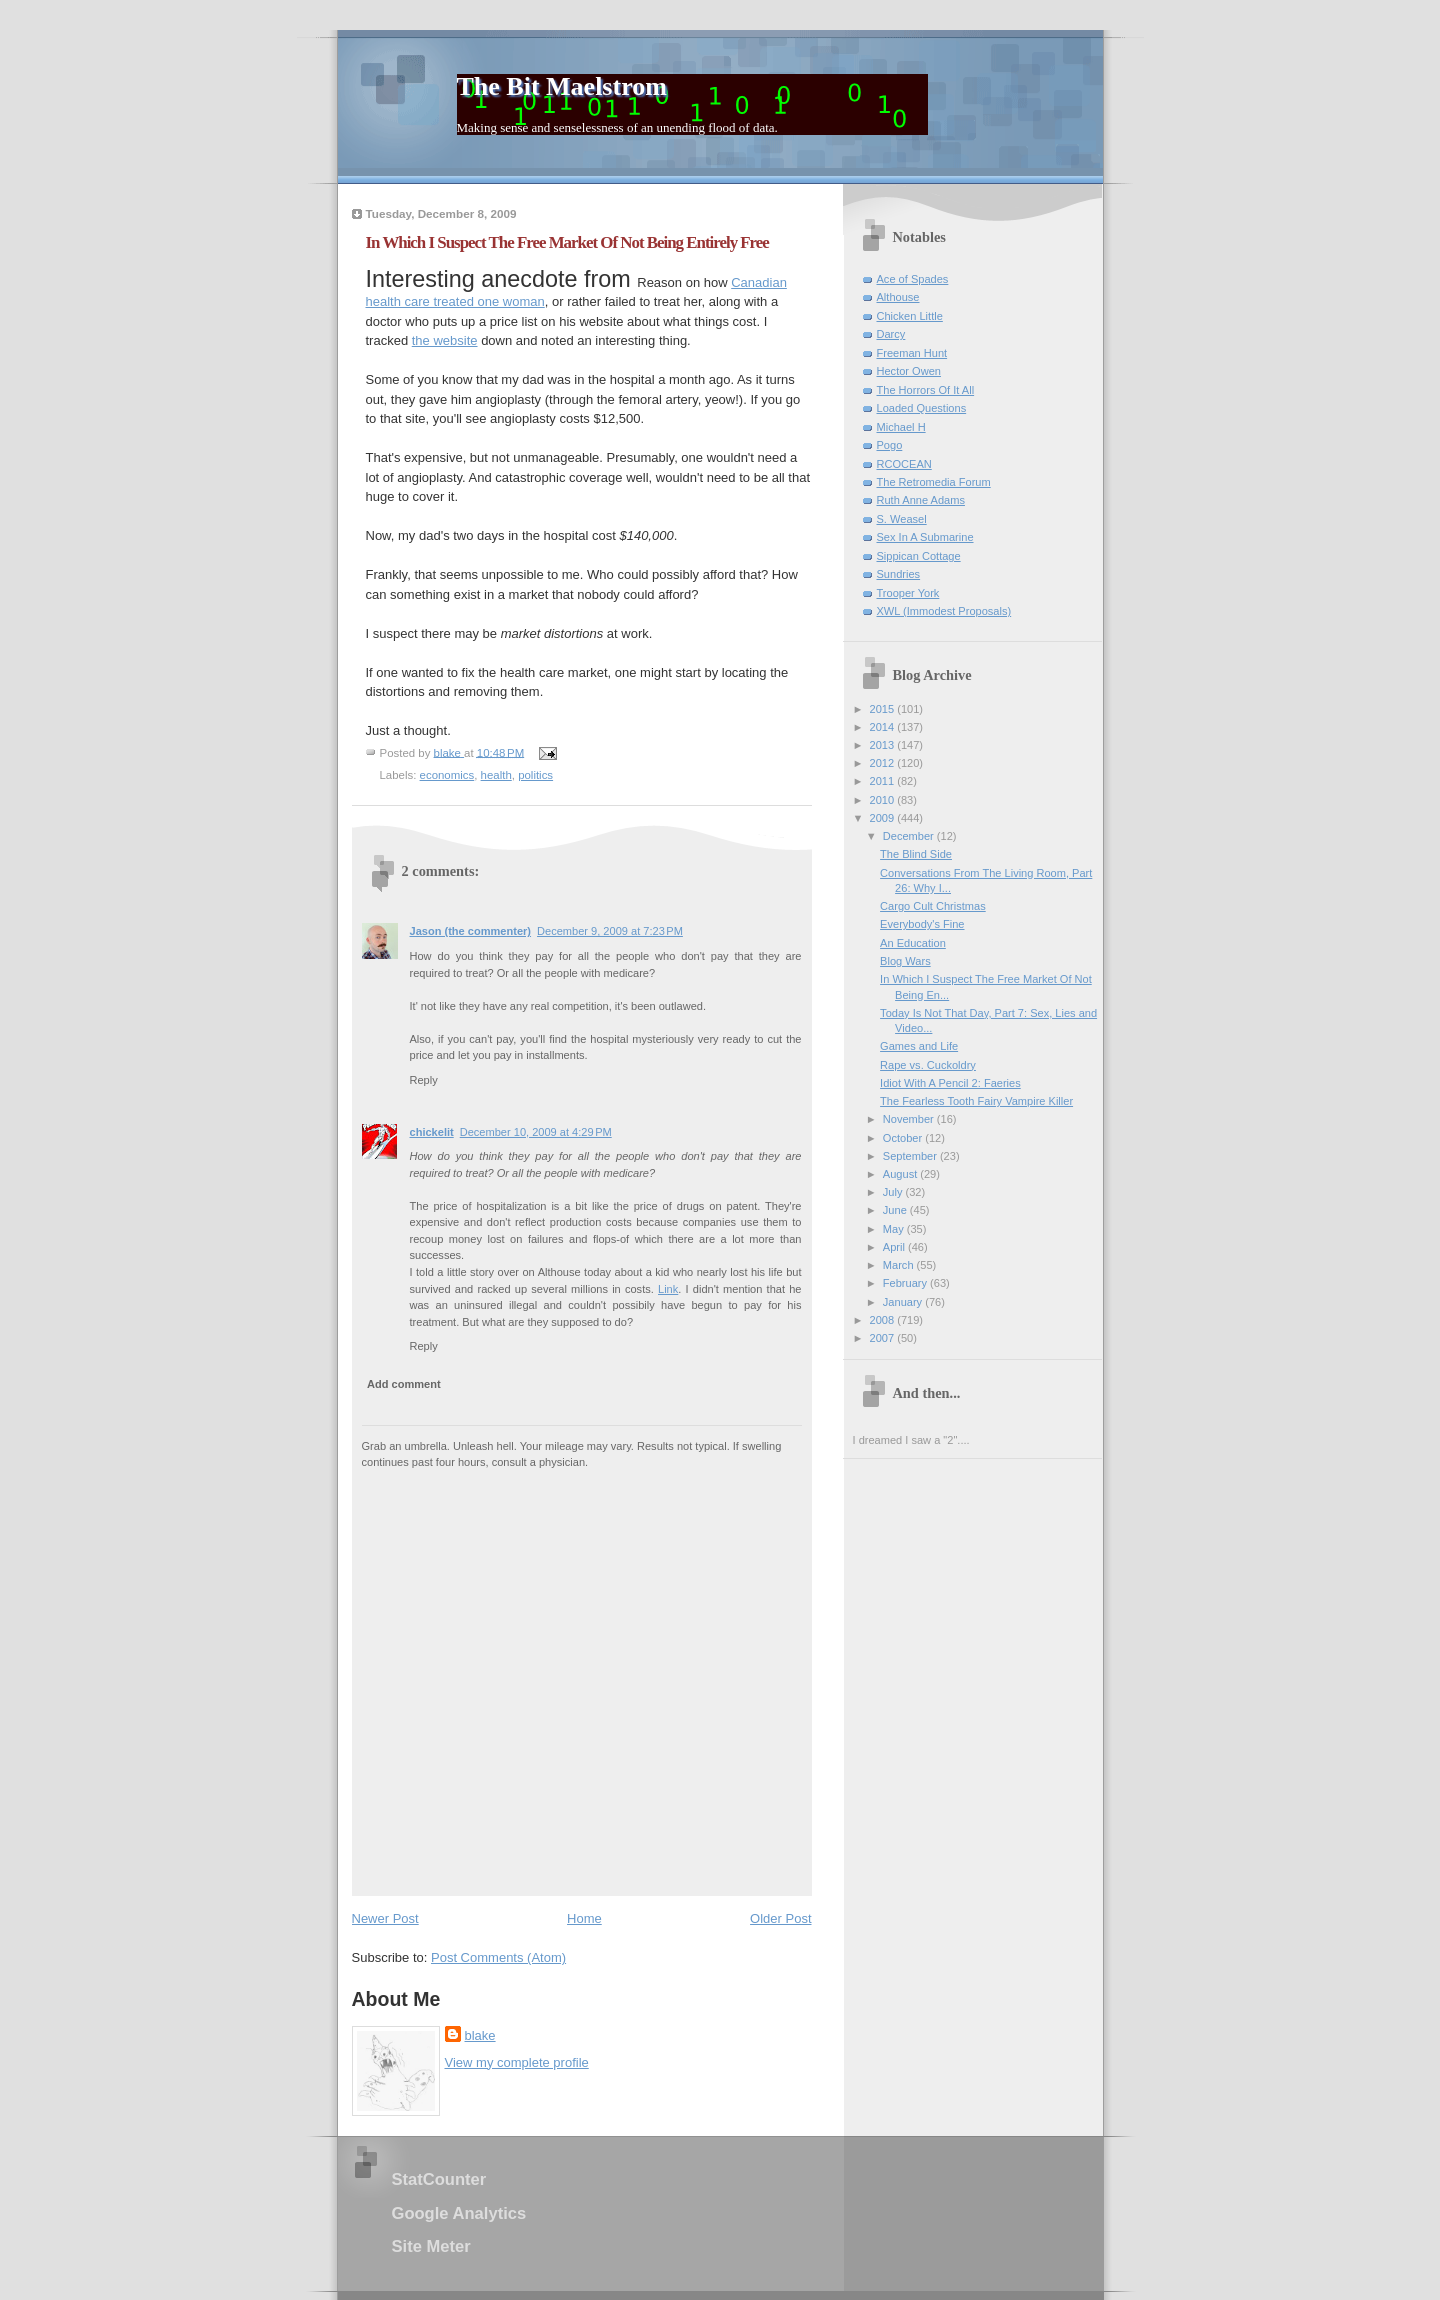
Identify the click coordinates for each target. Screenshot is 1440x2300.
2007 (884, 1338)
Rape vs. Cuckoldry (928, 1065)
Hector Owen (909, 371)
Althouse (898, 297)
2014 (884, 727)
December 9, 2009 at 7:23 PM (610, 931)
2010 (884, 800)
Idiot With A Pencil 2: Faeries (950, 1083)
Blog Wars (905, 961)
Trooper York (908, 593)
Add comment (404, 1384)
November (910, 1119)
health (496, 775)
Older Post (780, 1918)
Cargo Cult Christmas (933, 906)
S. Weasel (902, 519)
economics (447, 775)
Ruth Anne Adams (921, 500)
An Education (913, 943)
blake (480, 2035)
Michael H (901, 427)
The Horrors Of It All (926, 390)
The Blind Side (916, 854)
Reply (424, 1080)
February (906, 1283)
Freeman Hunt (912, 353)
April (895, 1247)
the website (445, 340)
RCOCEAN (904, 464)
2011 (884, 781)
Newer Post (385, 1918)
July (894, 1192)
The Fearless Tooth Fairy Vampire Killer (976, 1101)
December (910, 836)
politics (535, 775)
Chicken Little (910, 316)
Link (668, 1289)
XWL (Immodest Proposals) (944, 611)
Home (584, 1918)
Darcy (891, 334)
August (901, 1174)
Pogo (890, 445)
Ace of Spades (913, 279)
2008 (884, 1320)
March (900, 1265)
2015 (884, 709)
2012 (884, 763)
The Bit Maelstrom (562, 86)
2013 (884, 745)
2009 (884, 818)
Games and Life (919, 1046)
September (911, 1156)
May (895, 1229)
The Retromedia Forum (934, 482)
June (896, 1210)
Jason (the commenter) (471, 931)
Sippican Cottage (919, 556)
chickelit (432, 1132)
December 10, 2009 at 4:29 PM (536, 1132)
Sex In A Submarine (925, 537)
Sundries (899, 574)
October (904, 1138)
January (904, 1302)
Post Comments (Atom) (498, 1957)
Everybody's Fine (922, 924)
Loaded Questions (922, 408)
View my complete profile (517, 2062)
